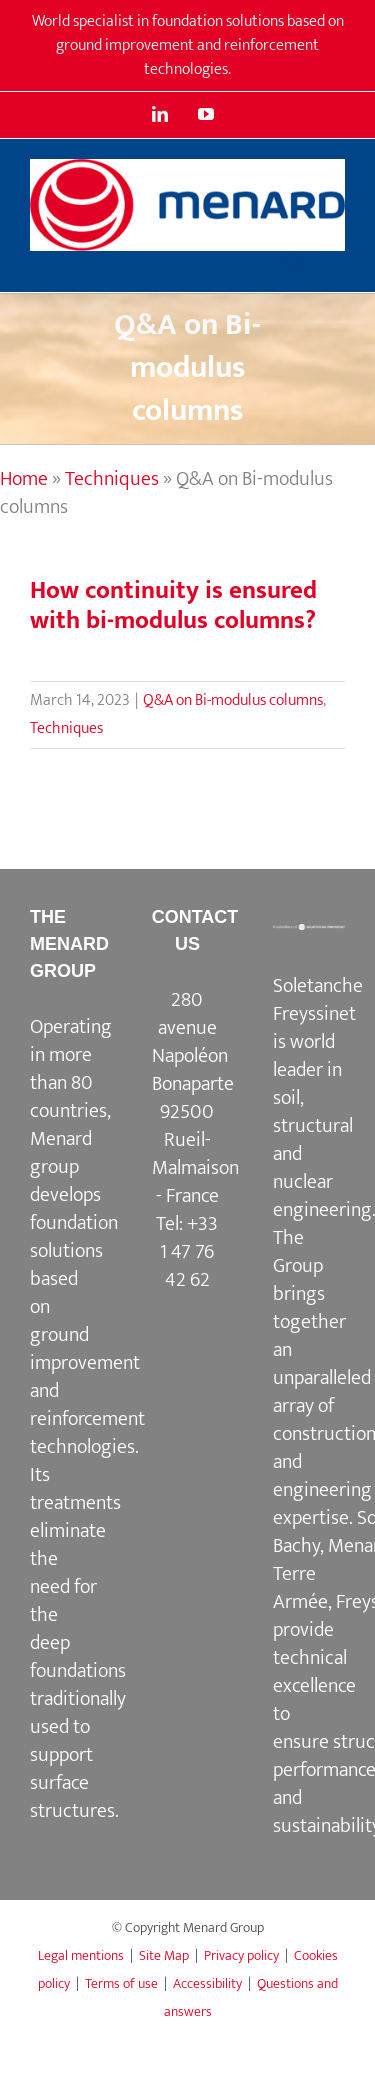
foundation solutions (74, 1237)
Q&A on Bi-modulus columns (233, 700)
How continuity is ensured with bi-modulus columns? (173, 605)
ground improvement (85, 1349)
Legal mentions (81, 1955)
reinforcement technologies (87, 1433)
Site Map (164, 1955)
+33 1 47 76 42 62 (189, 1252)
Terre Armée (300, 1588)
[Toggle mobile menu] (334, 261)
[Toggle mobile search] (294, 261)
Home (24, 479)
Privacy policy (241, 1955)
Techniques (112, 479)
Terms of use (121, 1983)
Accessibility (207, 1983)
